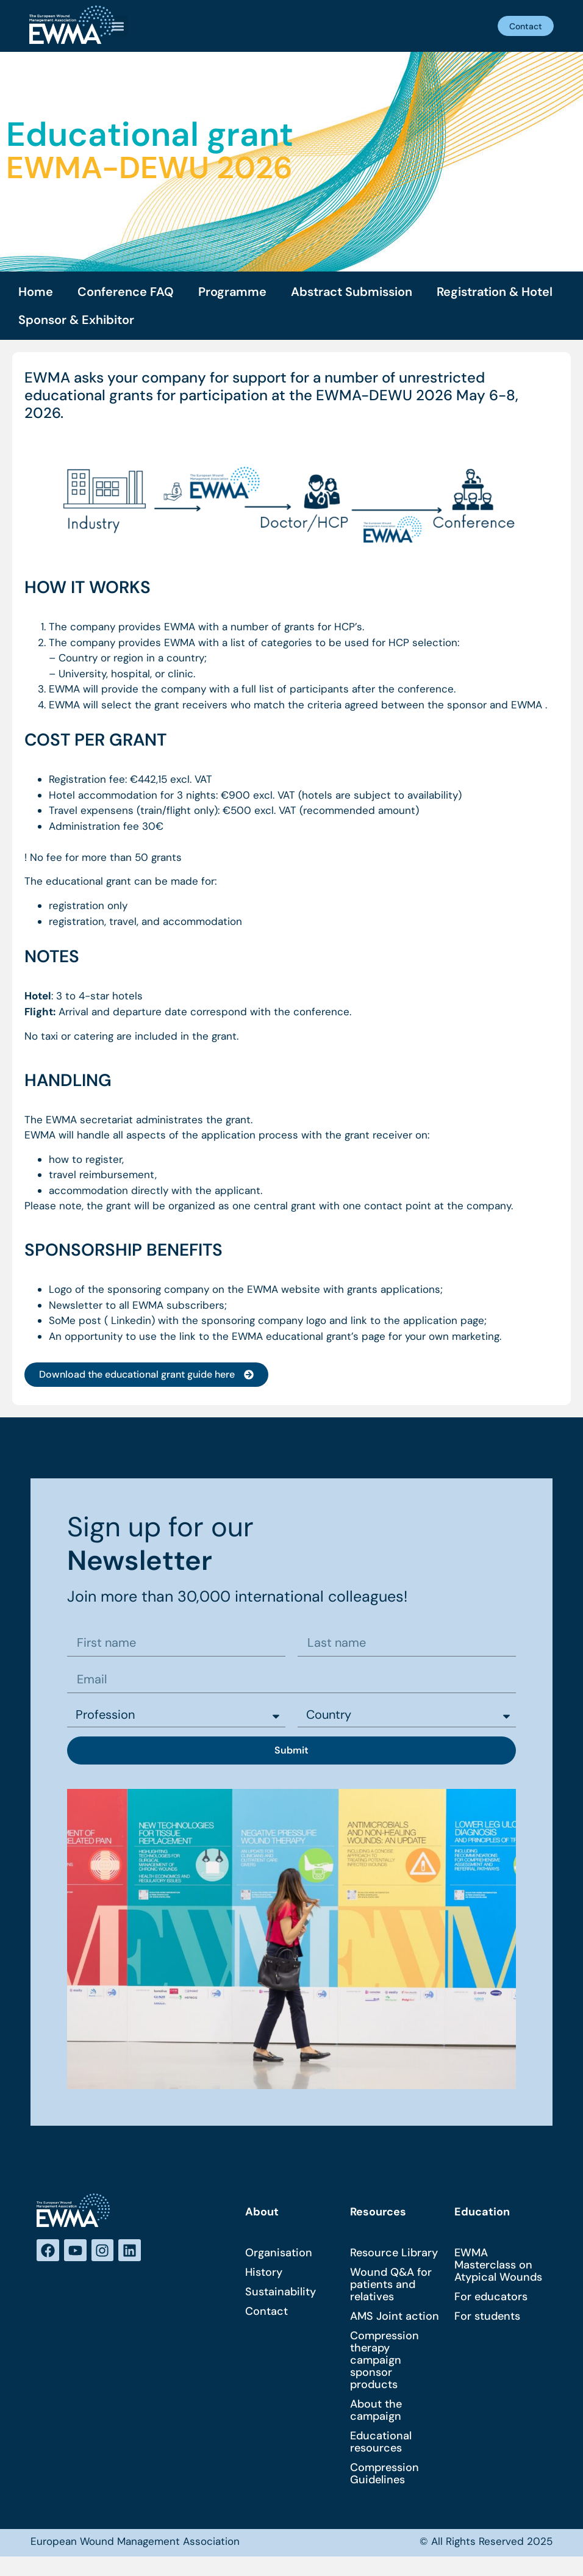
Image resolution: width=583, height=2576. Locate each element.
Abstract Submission (351, 292)
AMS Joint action (394, 2319)
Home (35, 292)
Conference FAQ (125, 292)
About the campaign (376, 2413)
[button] (118, 26)
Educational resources (381, 2445)
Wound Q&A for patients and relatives (391, 2288)
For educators (491, 2300)
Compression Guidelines (384, 2477)
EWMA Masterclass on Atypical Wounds (498, 2268)
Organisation (278, 2256)
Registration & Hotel (495, 292)
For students (487, 2319)
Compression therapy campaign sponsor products (384, 2363)
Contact (266, 2315)
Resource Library (394, 2256)
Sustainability (280, 2295)
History (263, 2275)
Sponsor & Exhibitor (76, 320)
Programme (232, 292)
